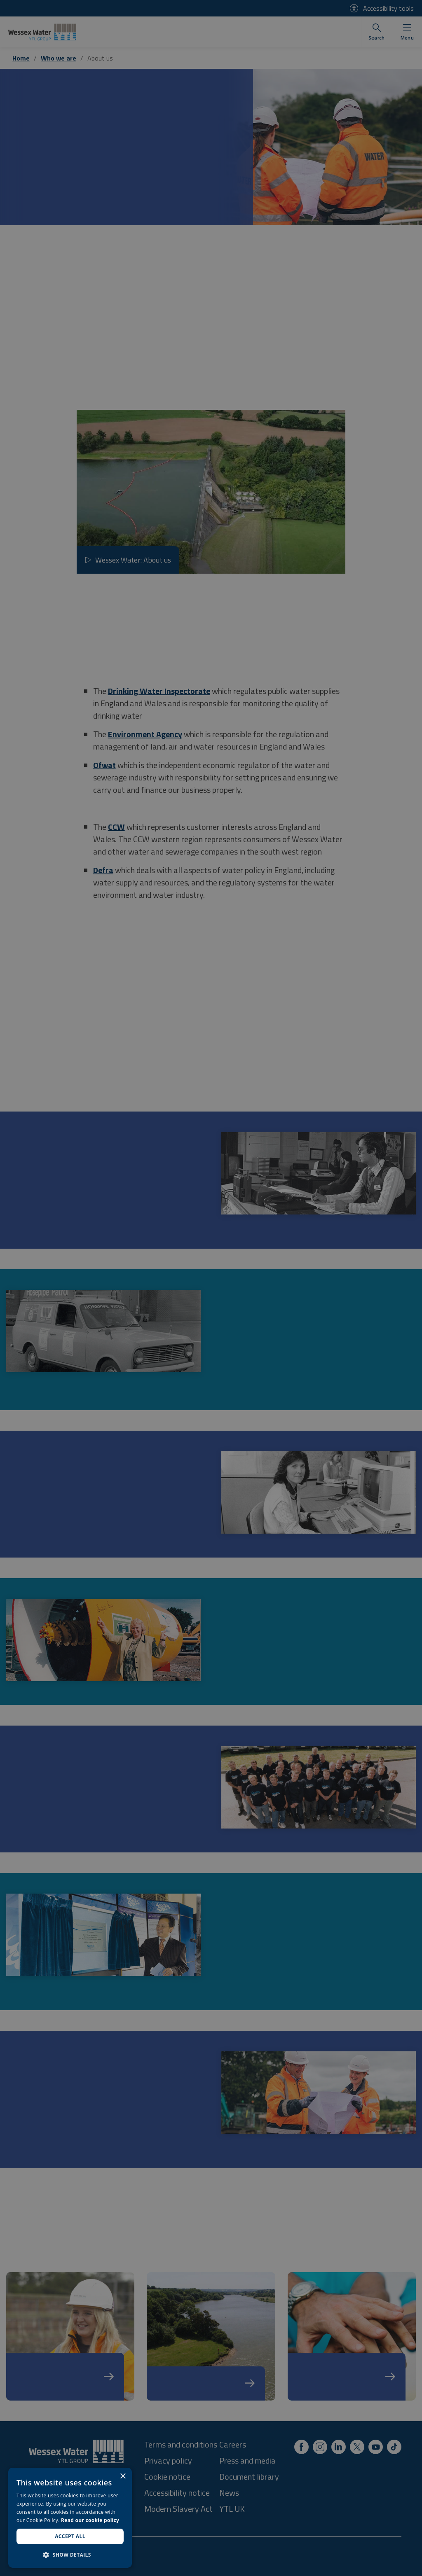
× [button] (123, 2476)
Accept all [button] (70, 2536)
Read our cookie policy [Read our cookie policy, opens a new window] (90, 2520)
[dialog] (70, 2518)
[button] (70, 2555)
